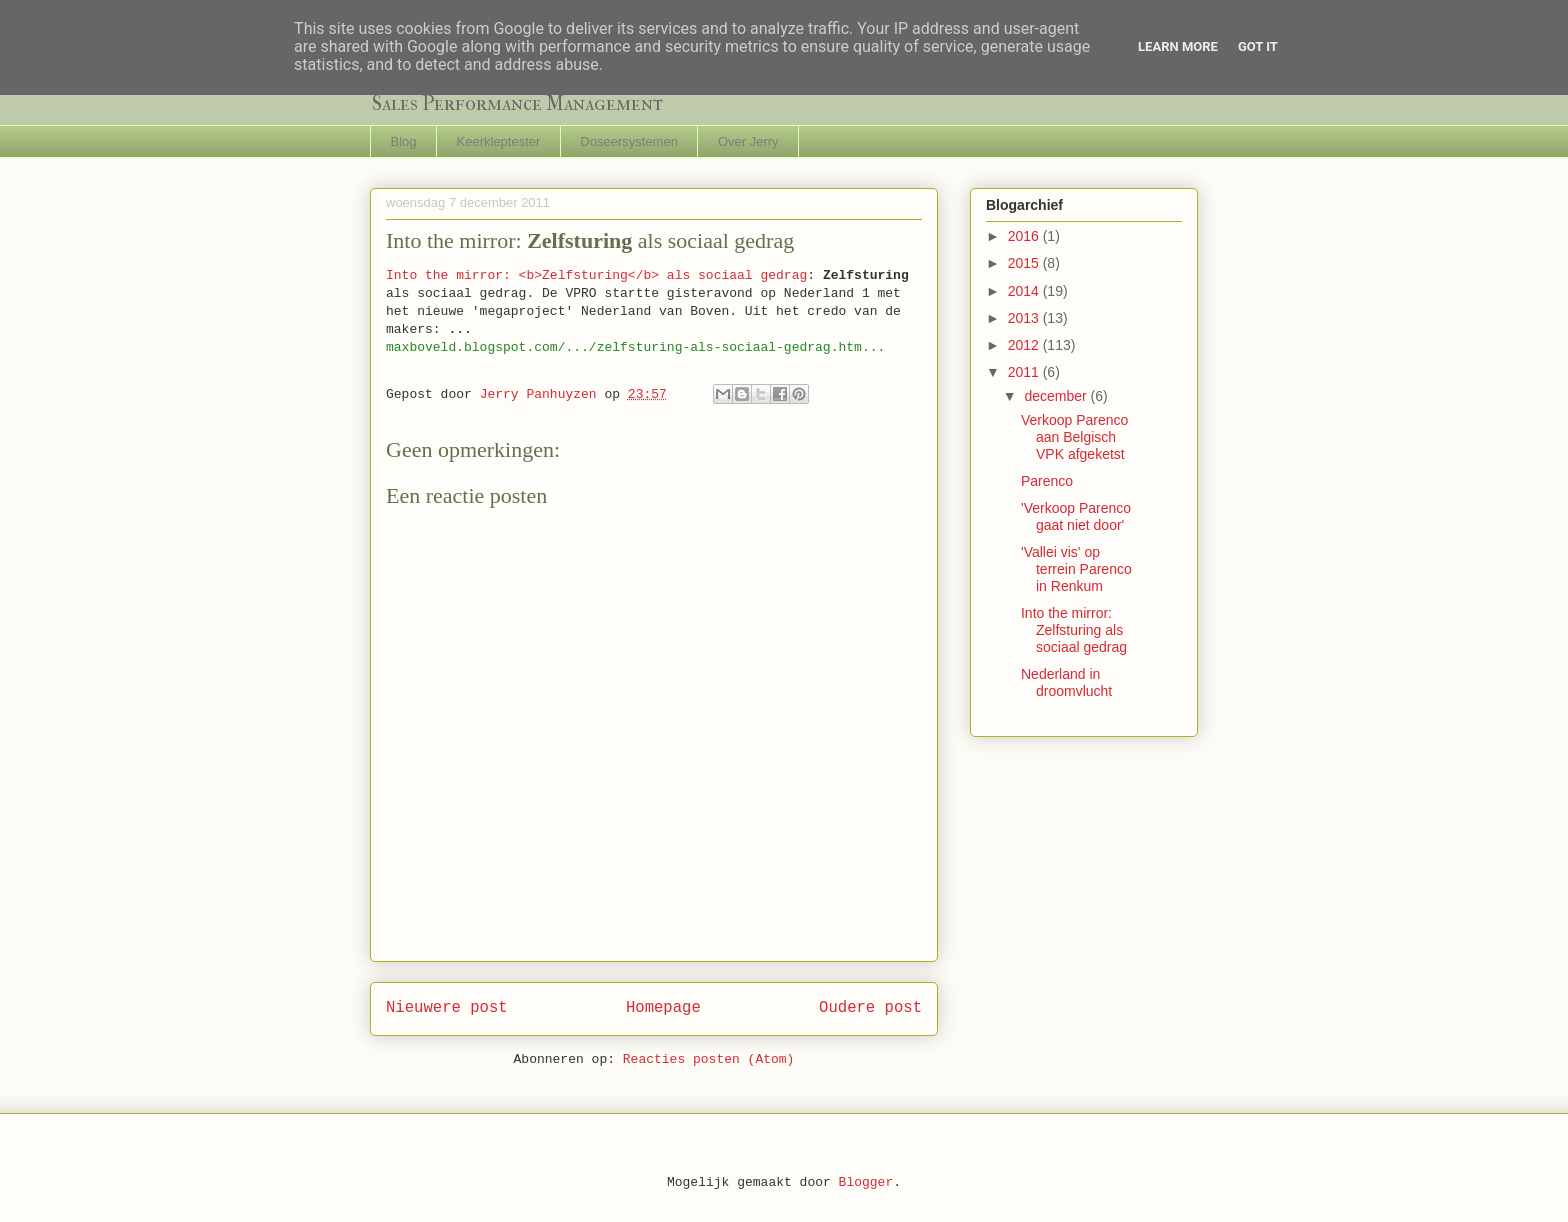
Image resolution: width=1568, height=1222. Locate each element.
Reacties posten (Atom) (709, 1059)
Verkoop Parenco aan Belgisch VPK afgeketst (1074, 437)
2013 (1025, 318)
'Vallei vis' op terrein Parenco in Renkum (1076, 569)
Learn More (1178, 46)
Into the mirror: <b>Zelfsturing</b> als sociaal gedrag (596, 275)
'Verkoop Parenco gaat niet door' (1076, 516)
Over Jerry (748, 141)
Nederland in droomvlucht (1066, 682)
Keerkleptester (499, 141)
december (1057, 396)
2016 (1025, 236)
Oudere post (870, 1008)
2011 (1025, 372)
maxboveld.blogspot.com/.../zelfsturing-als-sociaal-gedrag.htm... (635, 347)
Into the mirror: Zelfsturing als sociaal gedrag (1074, 630)
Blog (404, 141)
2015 (1025, 263)
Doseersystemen (629, 141)
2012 (1025, 345)
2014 (1025, 291)
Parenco (1047, 481)
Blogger (866, 1182)
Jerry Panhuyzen (542, 394)
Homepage (663, 1008)
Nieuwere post (447, 1008)
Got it (1258, 46)
